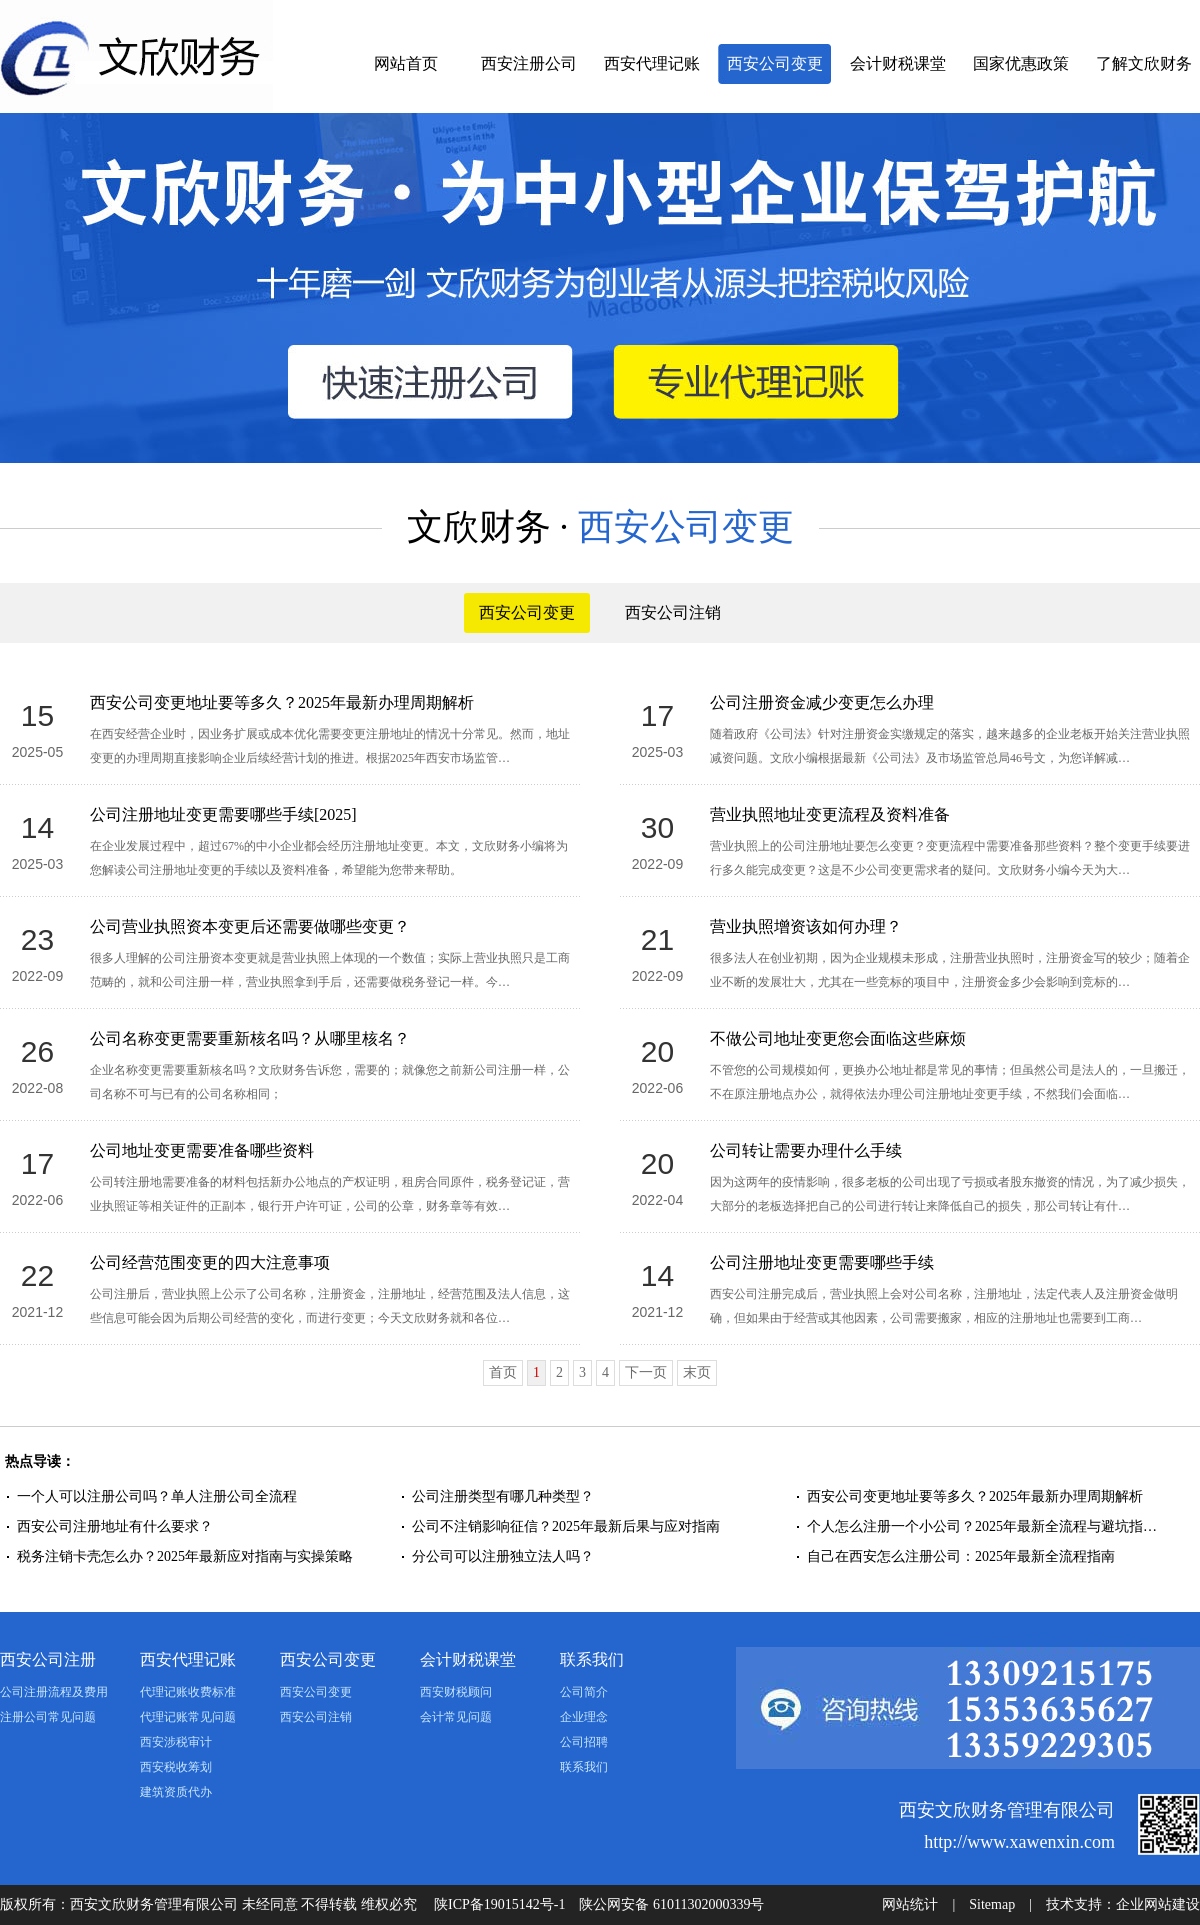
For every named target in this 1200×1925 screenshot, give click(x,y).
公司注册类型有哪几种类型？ (503, 1496)
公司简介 (584, 1692)
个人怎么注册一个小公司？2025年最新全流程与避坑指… (982, 1526)
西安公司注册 (48, 1659)
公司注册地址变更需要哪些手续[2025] (223, 814)
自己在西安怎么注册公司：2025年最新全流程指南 (961, 1556)
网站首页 (406, 63)
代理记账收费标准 (188, 1692)
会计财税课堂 (898, 63)
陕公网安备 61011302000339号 (671, 1904)
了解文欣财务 (1144, 63)
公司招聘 (584, 1742)
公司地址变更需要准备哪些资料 (202, 1150)
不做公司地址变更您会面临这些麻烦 (838, 1038)
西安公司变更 (775, 63)
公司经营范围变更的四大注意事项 (210, 1262)
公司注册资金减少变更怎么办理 (822, 702)
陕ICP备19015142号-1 (499, 1904)
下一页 (646, 1372)
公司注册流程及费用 (54, 1692)
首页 (503, 1372)
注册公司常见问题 (48, 1717)
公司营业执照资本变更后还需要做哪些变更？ (250, 926)
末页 (697, 1372)
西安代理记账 (652, 63)
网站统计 (910, 1904)
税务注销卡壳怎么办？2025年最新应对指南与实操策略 (185, 1556)
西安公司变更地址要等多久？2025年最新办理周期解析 (282, 702)
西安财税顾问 (456, 1692)
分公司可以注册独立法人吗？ (503, 1556)
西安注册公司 (529, 63)
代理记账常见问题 (188, 1717)
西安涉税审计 (176, 1742)
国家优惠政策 (1021, 63)
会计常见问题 (456, 1717)
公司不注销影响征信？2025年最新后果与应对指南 (566, 1526)
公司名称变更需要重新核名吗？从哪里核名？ (250, 1038)
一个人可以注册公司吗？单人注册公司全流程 (157, 1496)
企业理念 (584, 1717)
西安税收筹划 (176, 1767)
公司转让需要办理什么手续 (806, 1150)
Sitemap (992, 1904)
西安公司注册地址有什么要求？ (115, 1526)
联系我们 (592, 1659)
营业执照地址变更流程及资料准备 (830, 814)
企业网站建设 (1158, 1904)
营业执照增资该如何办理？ (806, 926)
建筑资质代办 (176, 1792)
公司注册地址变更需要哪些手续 (822, 1262)
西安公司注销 (673, 612)
